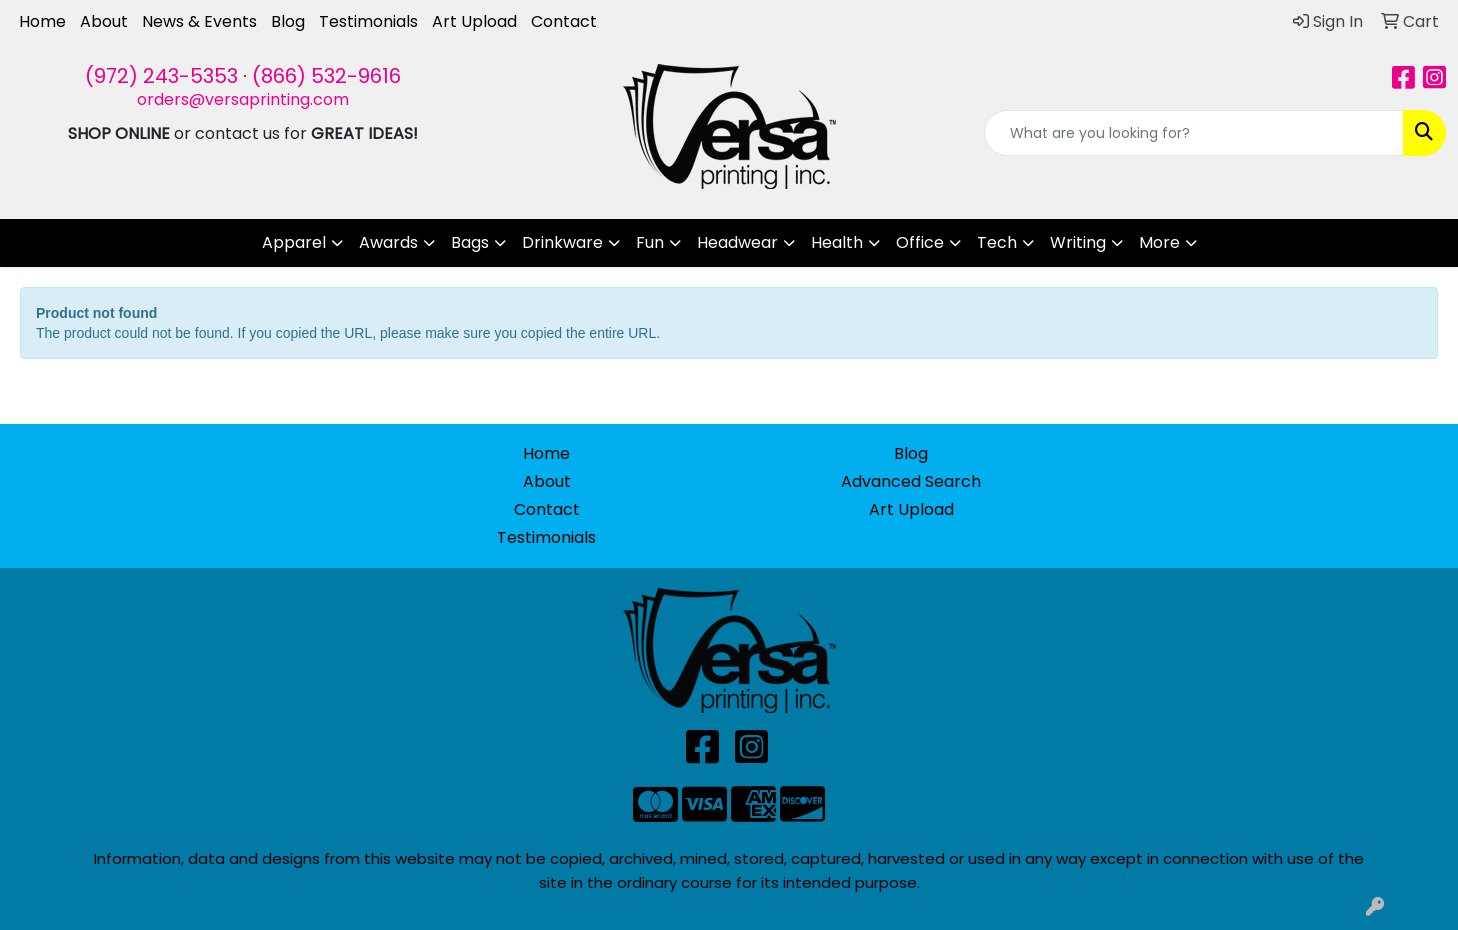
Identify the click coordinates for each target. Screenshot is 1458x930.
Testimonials (368, 21)
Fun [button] (650, 242)
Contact (564, 21)
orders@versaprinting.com (243, 99)
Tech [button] (997, 242)
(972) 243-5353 (161, 76)
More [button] (1159, 242)
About (104, 21)
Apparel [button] (294, 242)
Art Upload (474, 21)
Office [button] (920, 242)
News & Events (199, 21)
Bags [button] (470, 242)
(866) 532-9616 (326, 76)
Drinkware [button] (562, 242)
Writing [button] (1078, 242)
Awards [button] (388, 242)
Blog (288, 21)
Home (42, 21)
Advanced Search (911, 481)
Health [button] (837, 242)
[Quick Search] (1194, 133)
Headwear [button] (737, 242)
